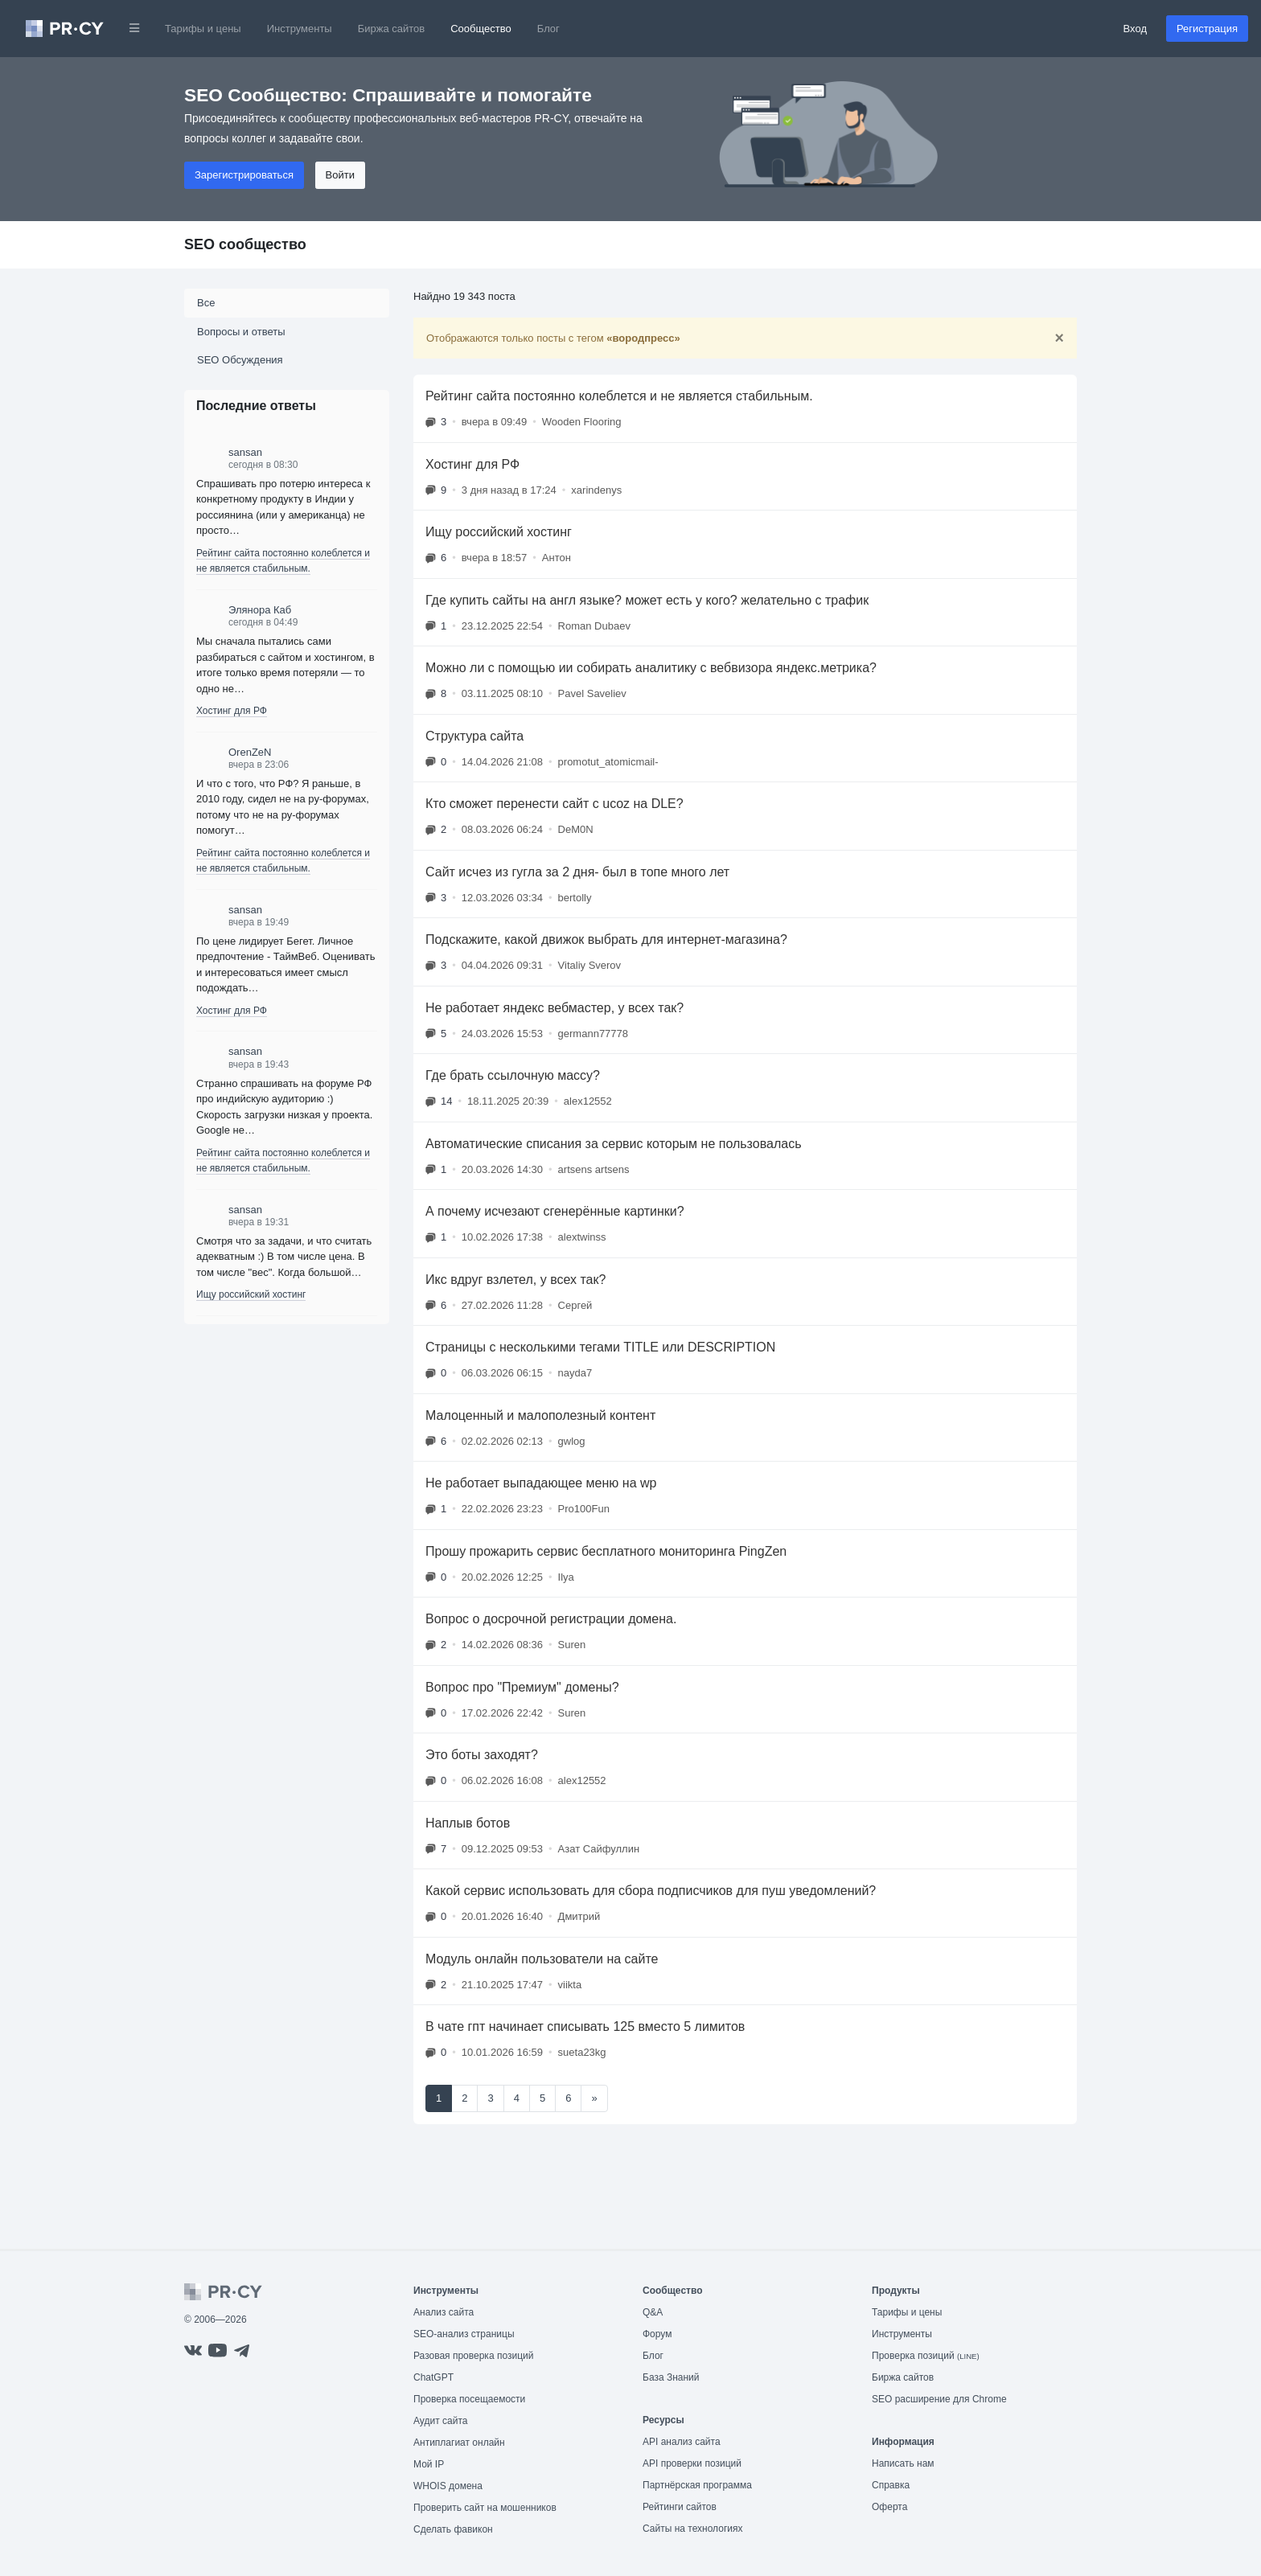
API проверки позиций (692, 2463)
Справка (891, 2485)
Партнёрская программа (697, 2485)
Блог (548, 29)
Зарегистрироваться (244, 175)
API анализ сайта (682, 2441)
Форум (657, 2334)
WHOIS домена (448, 2486)
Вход (1135, 29)
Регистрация (1207, 29)
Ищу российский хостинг (251, 1294)
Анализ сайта (443, 2312)
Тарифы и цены (203, 29)
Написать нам (903, 2463)
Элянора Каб (259, 610)
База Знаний (671, 2377)
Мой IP (428, 2464)
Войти (340, 175)
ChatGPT (433, 2377)
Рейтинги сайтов (680, 2506)
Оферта (889, 2506)
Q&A (653, 2312)
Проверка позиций (926, 2355)
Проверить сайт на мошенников (485, 2507)
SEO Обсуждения (240, 360)
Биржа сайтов (391, 29)
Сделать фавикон (453, 2529)
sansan (245, 452)
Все (206, 303)
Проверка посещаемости (469, 2399)
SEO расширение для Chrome (939, 2399)
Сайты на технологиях (692, 2528)
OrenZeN (249, 752)
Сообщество (480, 29)
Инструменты (299, 29)
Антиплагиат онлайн (459, 2442)
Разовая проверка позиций (473, 2355)
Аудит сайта (440, 2420)
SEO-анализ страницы (464, 2334)
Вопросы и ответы (241, 332)
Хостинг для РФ (231, 710)
